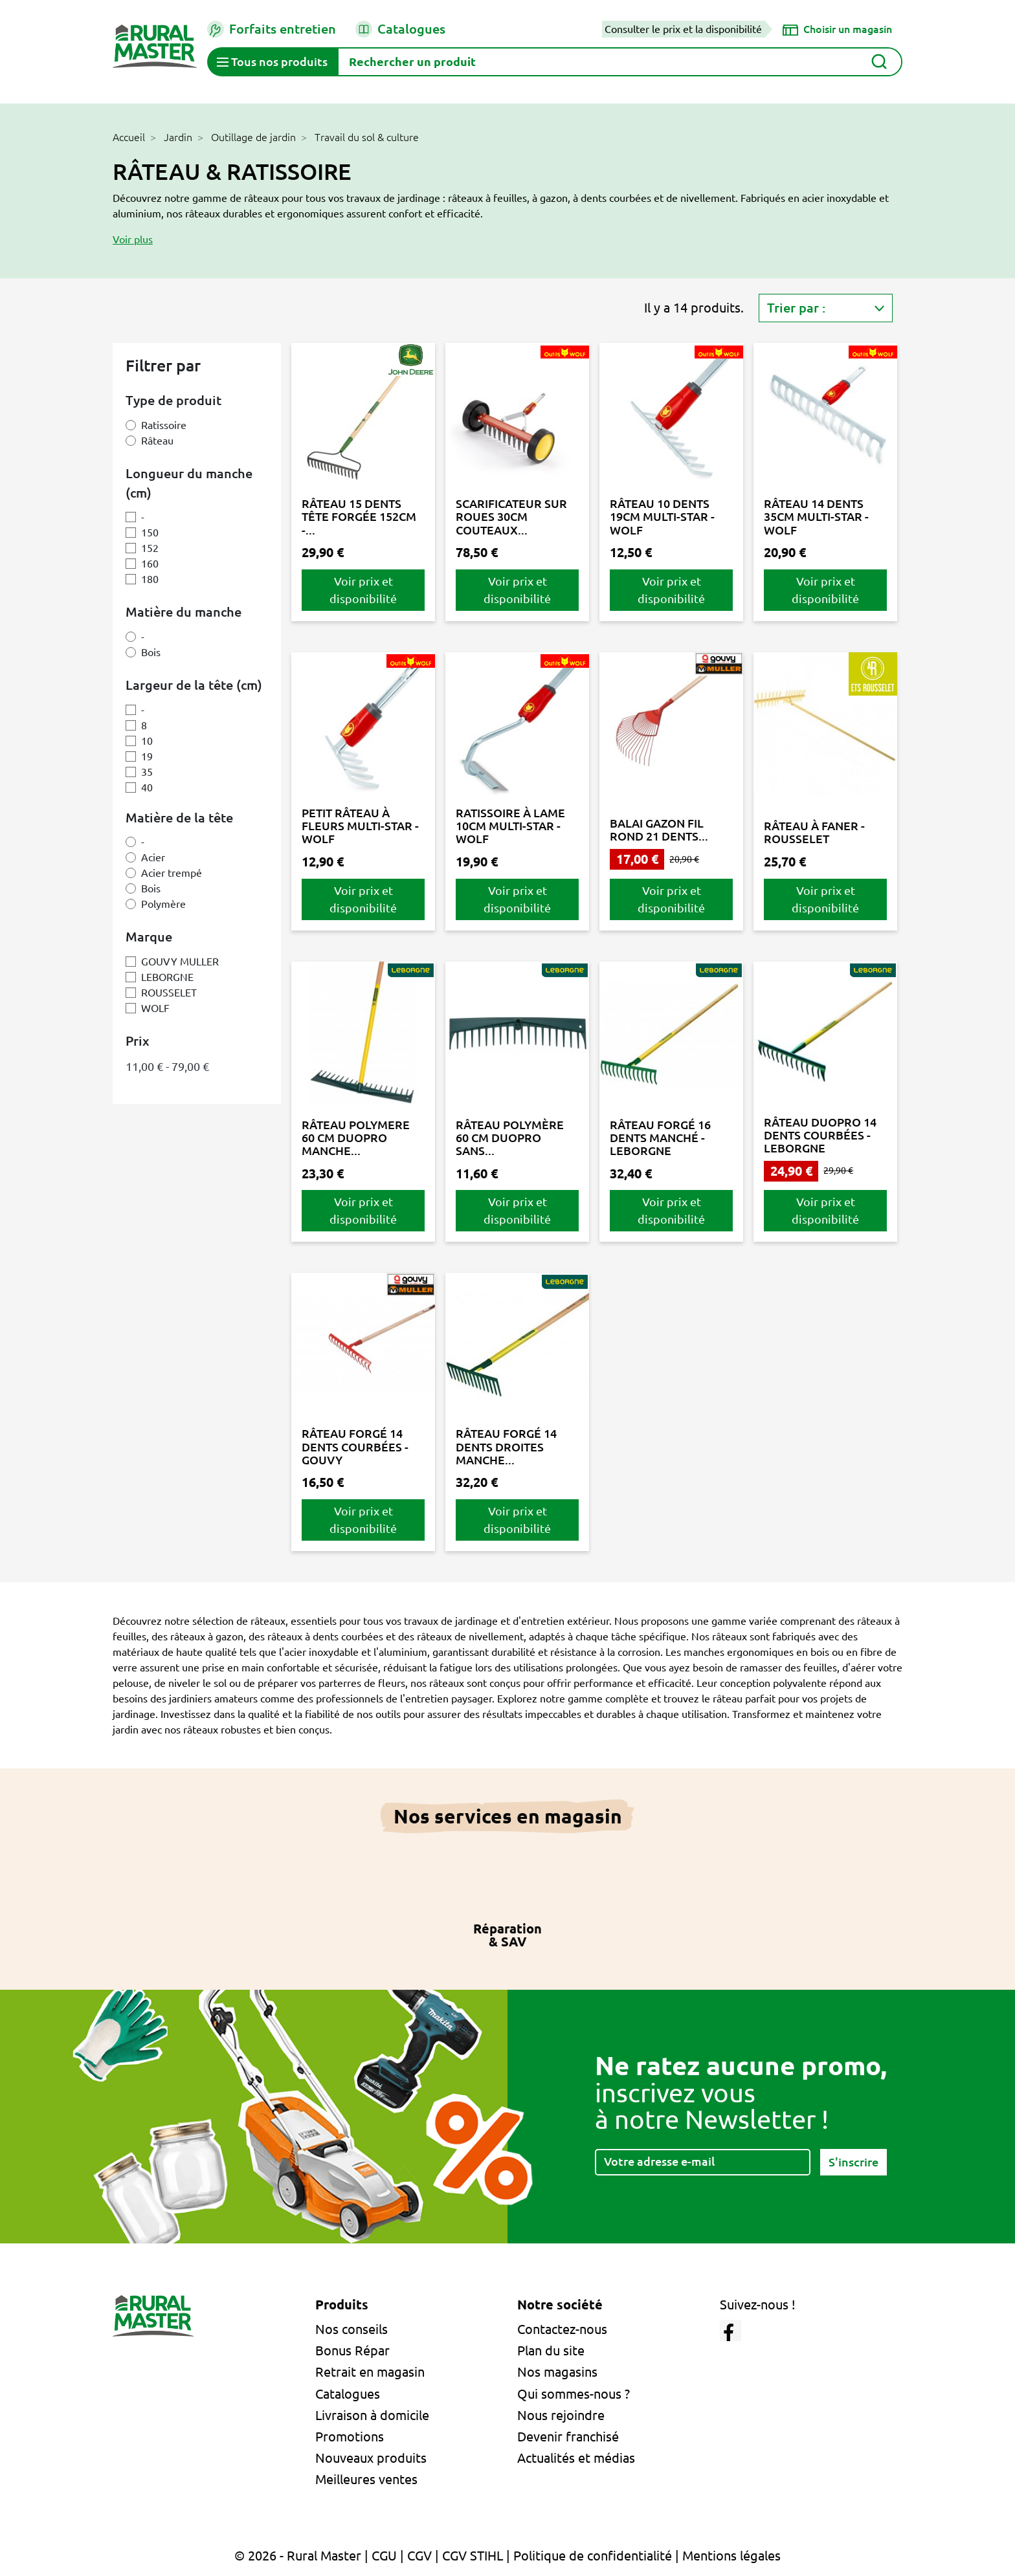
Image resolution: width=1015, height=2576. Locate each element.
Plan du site (551, 2350)
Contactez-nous (562, 2329)
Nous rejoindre (561, 2415)
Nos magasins (557, 2371)
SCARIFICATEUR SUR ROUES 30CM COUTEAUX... (511, 516)
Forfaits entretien (271, 29)
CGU (384, 2555)
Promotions (349, 2436)
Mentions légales (731, 2555)
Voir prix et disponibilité (363, 590)
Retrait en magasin (370, 2371)
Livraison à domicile (372, 2415)
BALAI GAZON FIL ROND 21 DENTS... (659, 829)
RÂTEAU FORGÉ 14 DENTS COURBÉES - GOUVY (355, 1446)
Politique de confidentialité (592, 2555)
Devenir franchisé (568, 2436)
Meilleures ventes (366, 2479)
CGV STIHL (472, 2555)
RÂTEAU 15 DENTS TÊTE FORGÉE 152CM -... (359, 516)
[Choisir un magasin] (837, 29)
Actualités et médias (576, 2457)
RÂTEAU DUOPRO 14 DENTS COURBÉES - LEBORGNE (820, 1135)
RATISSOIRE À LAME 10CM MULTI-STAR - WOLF (510, 826)
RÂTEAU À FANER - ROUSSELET (814, 832)
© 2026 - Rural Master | (303, 2555)
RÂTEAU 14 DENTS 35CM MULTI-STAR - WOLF (816, 516)
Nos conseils (351, 2329)
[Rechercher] (620, 62)
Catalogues (400, 29)
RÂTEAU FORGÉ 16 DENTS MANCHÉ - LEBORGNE (660, 1138)
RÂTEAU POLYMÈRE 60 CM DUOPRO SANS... (510, 1138)
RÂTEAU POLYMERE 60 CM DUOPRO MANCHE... (356, 1138)
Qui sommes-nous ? (573, 2393)
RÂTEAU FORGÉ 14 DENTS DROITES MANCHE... (506, 1446)
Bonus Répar (352, 2350)
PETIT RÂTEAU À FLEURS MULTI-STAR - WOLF (360, 826)
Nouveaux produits (371, 2457)
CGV (419, 2555)
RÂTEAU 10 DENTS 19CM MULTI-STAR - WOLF (662, 516)
